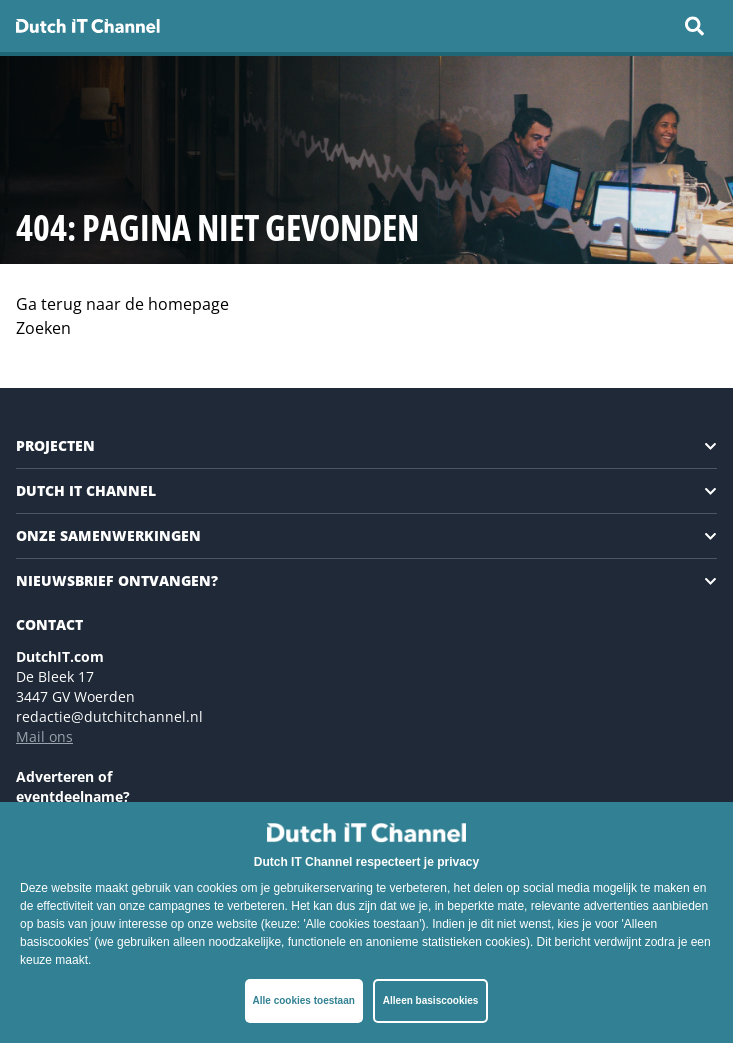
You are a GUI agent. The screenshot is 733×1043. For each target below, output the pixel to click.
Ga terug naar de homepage (122, 304)
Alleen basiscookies (431, 1000)
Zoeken (43, 328)
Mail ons (44, 736)
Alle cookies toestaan (304, 1000)
